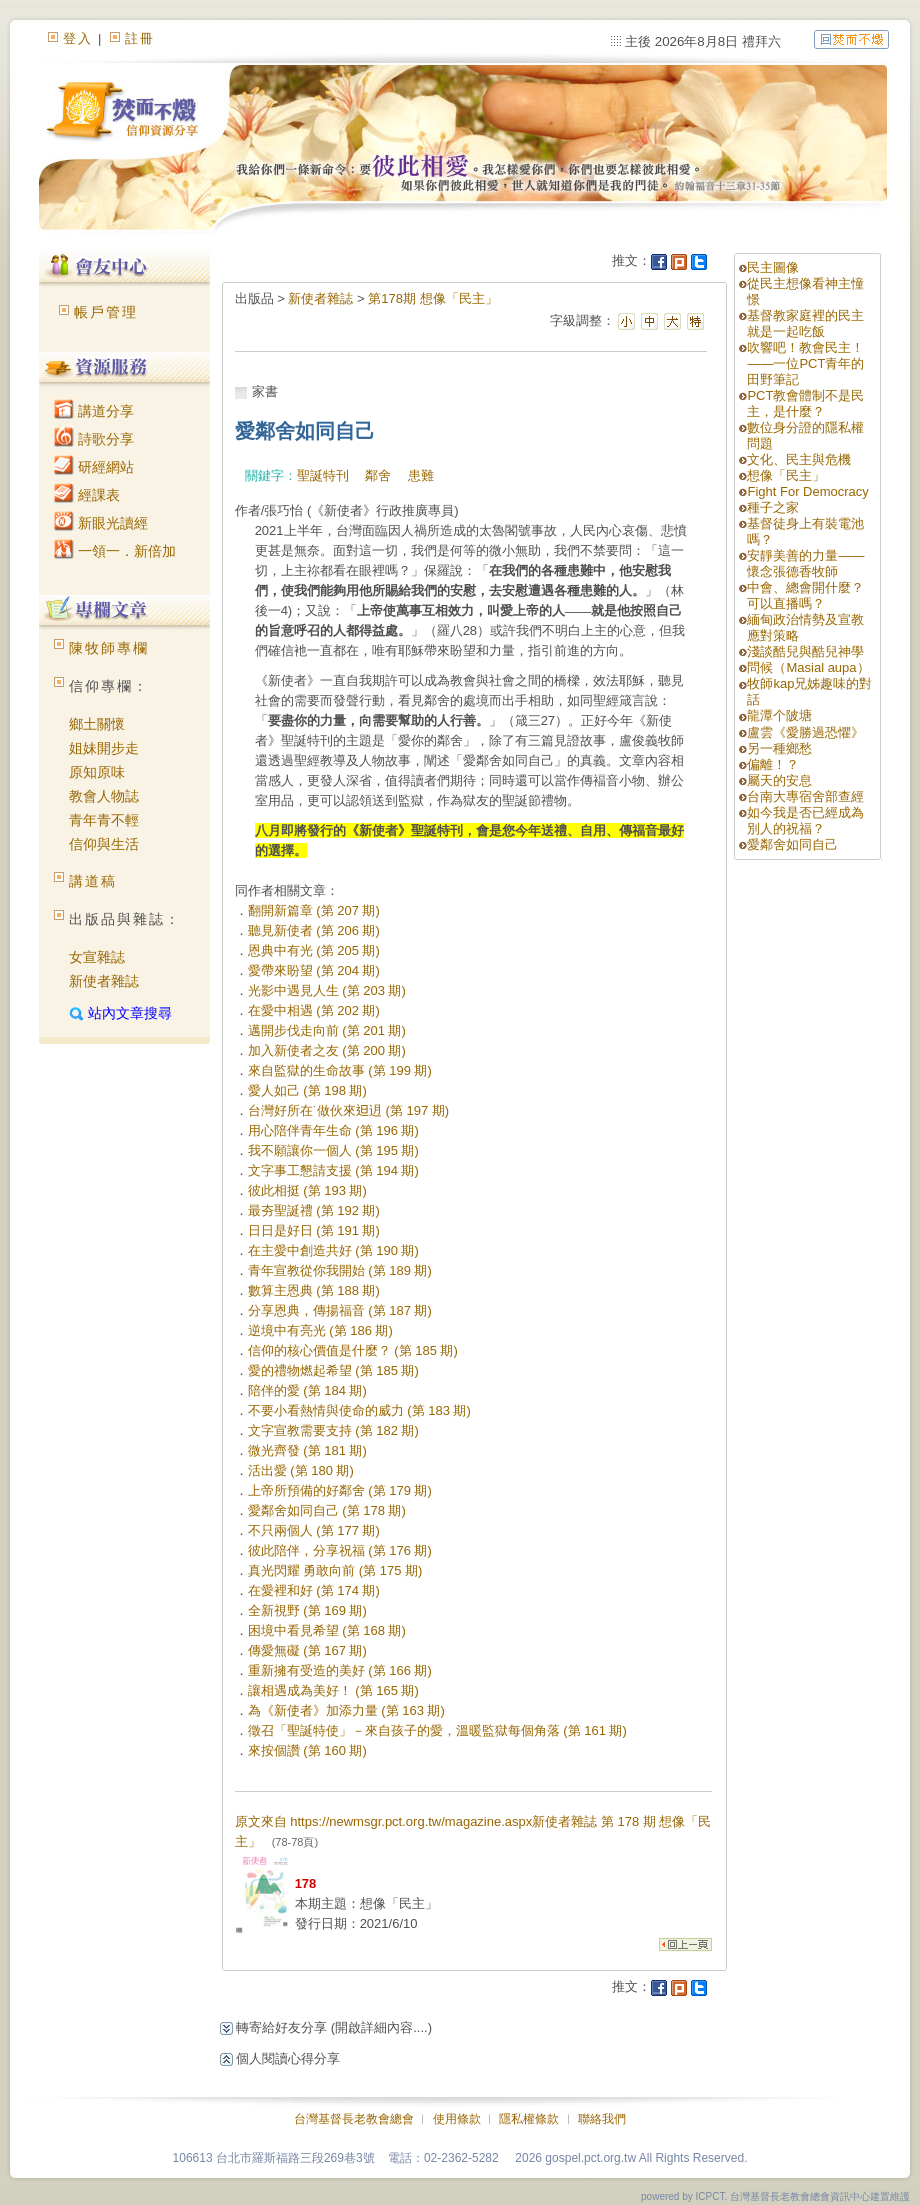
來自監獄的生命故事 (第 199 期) (340, 1070)
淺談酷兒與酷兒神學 (805, 651)
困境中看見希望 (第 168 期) (327, 1630)
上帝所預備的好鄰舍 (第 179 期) (340, 1490)
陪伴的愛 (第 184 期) (307, 1390)
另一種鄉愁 (779, 748)
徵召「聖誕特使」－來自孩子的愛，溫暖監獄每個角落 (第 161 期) (437, 1730)
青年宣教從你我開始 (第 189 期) (340, 1270)
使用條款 (457, 2119)
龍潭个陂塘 (779, 715)
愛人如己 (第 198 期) (307, 1090)
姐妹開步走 (104, 748)
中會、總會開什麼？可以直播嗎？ (805, 595)
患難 (421, 475)
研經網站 (94, 467)
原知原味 (97, 772)
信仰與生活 (104, 844)
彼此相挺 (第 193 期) (307, 1190)
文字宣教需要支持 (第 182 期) (333, 1430)
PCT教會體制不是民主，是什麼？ (805, 403)
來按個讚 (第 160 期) (307, 1750)
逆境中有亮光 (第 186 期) (320, 1330)
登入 (78, 38)
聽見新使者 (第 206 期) (314, 930)
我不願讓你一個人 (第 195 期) (333, 1150)
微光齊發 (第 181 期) (307, 1450)
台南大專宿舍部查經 (805, 796)
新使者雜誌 (104, 981)
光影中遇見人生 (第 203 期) (327, 990)
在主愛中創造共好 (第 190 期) (333, 1250)
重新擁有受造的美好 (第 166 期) (340, 1670)
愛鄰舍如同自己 (792, 844)
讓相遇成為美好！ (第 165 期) (333, 1690)
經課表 (87, 495)
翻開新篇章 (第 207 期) (314, 910)
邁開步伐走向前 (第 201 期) (327, 1030)
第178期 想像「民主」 (432, 298)
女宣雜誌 (97, 957)
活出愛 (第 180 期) (301, 1470)
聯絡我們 (602, 2119)
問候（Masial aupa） (808, 667)
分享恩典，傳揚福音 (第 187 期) (340, 1310)
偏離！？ (773, 764)
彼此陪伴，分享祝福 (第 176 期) (340, 1550)
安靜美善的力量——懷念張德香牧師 (805, 563)
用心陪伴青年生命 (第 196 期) (333, 1130)
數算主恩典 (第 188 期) (314, 1290)
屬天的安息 (779, 780)
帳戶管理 (106, 312)
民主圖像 (773, 267)
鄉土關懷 (97, 724)
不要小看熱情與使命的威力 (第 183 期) (359, 1410)
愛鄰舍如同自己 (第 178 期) (327, 1510)
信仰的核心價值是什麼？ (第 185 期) (353, 1350)
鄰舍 (378, 475)
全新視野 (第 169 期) (307, 1610)
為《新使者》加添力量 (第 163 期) (346, 1710)
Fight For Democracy (807, 491)
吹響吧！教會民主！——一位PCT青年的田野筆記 (805, 363)
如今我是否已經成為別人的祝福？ (805, 820)
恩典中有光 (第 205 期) (314, 950)
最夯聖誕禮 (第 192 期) (314, 1210)
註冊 (140, 38)
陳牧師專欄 (109, 648)
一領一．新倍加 (115, 551)
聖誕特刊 (323, 475)
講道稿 (93, 881)
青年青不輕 (104, 820)
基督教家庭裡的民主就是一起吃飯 (805, 323)
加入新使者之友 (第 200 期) (327, 1050)
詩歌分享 (94, 439)
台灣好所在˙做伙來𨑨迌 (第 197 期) (349, 1110)
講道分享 (94, 411)
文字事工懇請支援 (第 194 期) (333, 1170)
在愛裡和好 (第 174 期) (314, 1590)
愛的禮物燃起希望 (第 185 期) (333, 1370)
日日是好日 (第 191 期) (314, 1230)
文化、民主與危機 (799, 459)
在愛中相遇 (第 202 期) (314, 1010)
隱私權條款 (529, 2119)
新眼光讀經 (101, 523)
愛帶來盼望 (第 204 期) (314, 970)
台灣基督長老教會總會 (354, 2119)
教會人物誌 (104, 796)
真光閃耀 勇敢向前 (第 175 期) (335, 1570)
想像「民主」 (786, 475)
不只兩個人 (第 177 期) (314, 1530)
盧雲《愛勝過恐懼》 (805, 732)
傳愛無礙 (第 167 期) (307, 1650)
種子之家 (773, 507)
